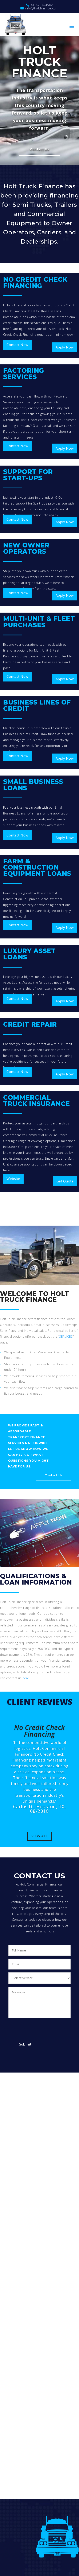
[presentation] (40, 2031)
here (26, 1678)
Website (13, 1178)
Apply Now (65, 347)
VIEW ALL (39, 1836)
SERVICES (66, 1336)
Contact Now (17, 344)
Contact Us (39, 149)
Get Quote (65, 1181)
